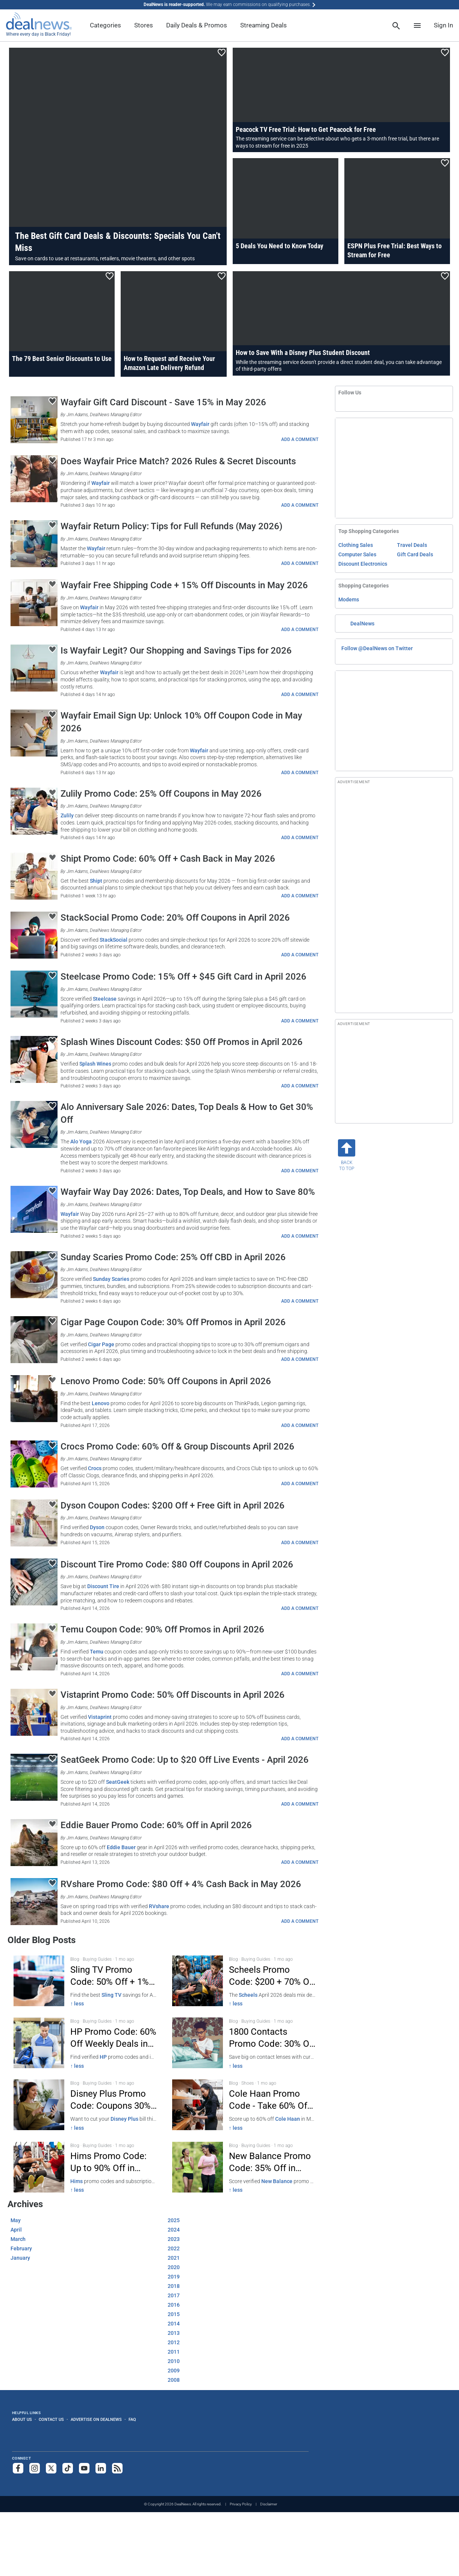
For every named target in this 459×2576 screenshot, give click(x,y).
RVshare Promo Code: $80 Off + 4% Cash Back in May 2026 (181, 1884)
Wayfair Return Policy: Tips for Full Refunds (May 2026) (171, 526)
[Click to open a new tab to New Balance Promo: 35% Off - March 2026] (244, 2167)
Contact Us (51, 2419)
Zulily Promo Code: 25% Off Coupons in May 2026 (161, 793)
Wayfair (200, 424)
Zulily (67, 815)
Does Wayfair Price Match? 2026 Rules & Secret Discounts (178, 461)
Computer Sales (357, 554)
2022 (174, 2248)
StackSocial (113, 940)
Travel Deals (412, 545)
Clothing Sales (355, 545)
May (16, 2220)
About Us (22, 2419)
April (16, 2230)
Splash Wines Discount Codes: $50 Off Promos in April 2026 (182, 1042)
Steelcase (105, 999)
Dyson (97, 1527)
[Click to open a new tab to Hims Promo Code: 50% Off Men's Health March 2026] (85, 2167)
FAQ (132, 2419)
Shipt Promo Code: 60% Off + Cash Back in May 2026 (168, 858)
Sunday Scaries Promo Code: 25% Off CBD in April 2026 (173, 1257)
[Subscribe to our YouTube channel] (84, 2468)
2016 (174, 2305)
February (21, 2248)
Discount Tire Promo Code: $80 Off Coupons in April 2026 (177, 1564)
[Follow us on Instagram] (35, 2468)
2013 (174, 2333)
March (18, 2239)
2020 (174, 2267)
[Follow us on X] (51, 2468)
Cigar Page (101, 1344)
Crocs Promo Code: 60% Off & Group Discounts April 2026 (177, 1446)
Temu (96, 1652)
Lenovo (100, 1403)
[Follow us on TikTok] (68, 2468)
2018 (174, 2286)
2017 (174, 2295)
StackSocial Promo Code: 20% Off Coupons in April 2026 (175, 917)
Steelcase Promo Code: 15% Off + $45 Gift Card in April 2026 (183, 976)
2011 (174, 2352)
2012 (174, 2342)
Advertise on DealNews (96, 2419)
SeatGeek (117, 1782)
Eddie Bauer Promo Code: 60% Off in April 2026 (156, 1825)
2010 (174, 2361)
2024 (174, 2230)
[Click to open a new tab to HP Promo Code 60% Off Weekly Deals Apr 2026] (85, 2042)
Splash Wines (95, 1064)
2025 (174, 2220)
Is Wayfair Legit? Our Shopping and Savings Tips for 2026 (176, 650)
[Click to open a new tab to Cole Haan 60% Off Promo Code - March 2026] (244, 2104)
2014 (174, 2324)
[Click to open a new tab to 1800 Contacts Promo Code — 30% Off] (244, 2042)
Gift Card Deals (415, 554)
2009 (174, 2371)
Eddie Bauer (121, 1847)
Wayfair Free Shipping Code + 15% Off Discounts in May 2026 (184, 585)
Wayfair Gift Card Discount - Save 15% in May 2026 (163, 402)
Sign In (443, 25)
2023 (174, 2239)
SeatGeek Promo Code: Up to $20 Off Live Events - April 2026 (185, 1760)
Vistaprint (100, 1717)
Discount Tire (103, 1586)
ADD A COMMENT (299, 439)
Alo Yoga (81, 1142)
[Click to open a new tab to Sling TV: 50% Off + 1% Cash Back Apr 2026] (85, 1980)
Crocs (94, 1468)
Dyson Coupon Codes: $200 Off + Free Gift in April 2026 (173, 1505)
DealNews (362, 624)
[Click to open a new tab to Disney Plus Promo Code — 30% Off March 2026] (85, 2104)
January (20, 2258)
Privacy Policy (241, 2504)
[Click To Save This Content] (222, 52)
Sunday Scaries (111, 1279)
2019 (174, 2277)
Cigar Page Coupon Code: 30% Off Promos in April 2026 (173, 1322)
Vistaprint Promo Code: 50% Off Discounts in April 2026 (173, 1695)
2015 (174, 2314)
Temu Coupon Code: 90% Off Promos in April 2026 (162, 1629)
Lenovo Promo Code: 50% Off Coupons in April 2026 (166, 1381)
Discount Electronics (362, 564)
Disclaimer (268, 2504)
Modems (348, 599)
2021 (174, 2258)
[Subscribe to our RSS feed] (117, 2468)
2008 (174, 2380)
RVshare (159, 1906)
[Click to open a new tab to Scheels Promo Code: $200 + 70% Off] (244, 1980)
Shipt (96, 881)
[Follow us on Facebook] (18, 2468)
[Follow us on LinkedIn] (101, 2468)
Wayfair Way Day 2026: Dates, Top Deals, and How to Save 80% (188, 1192)
